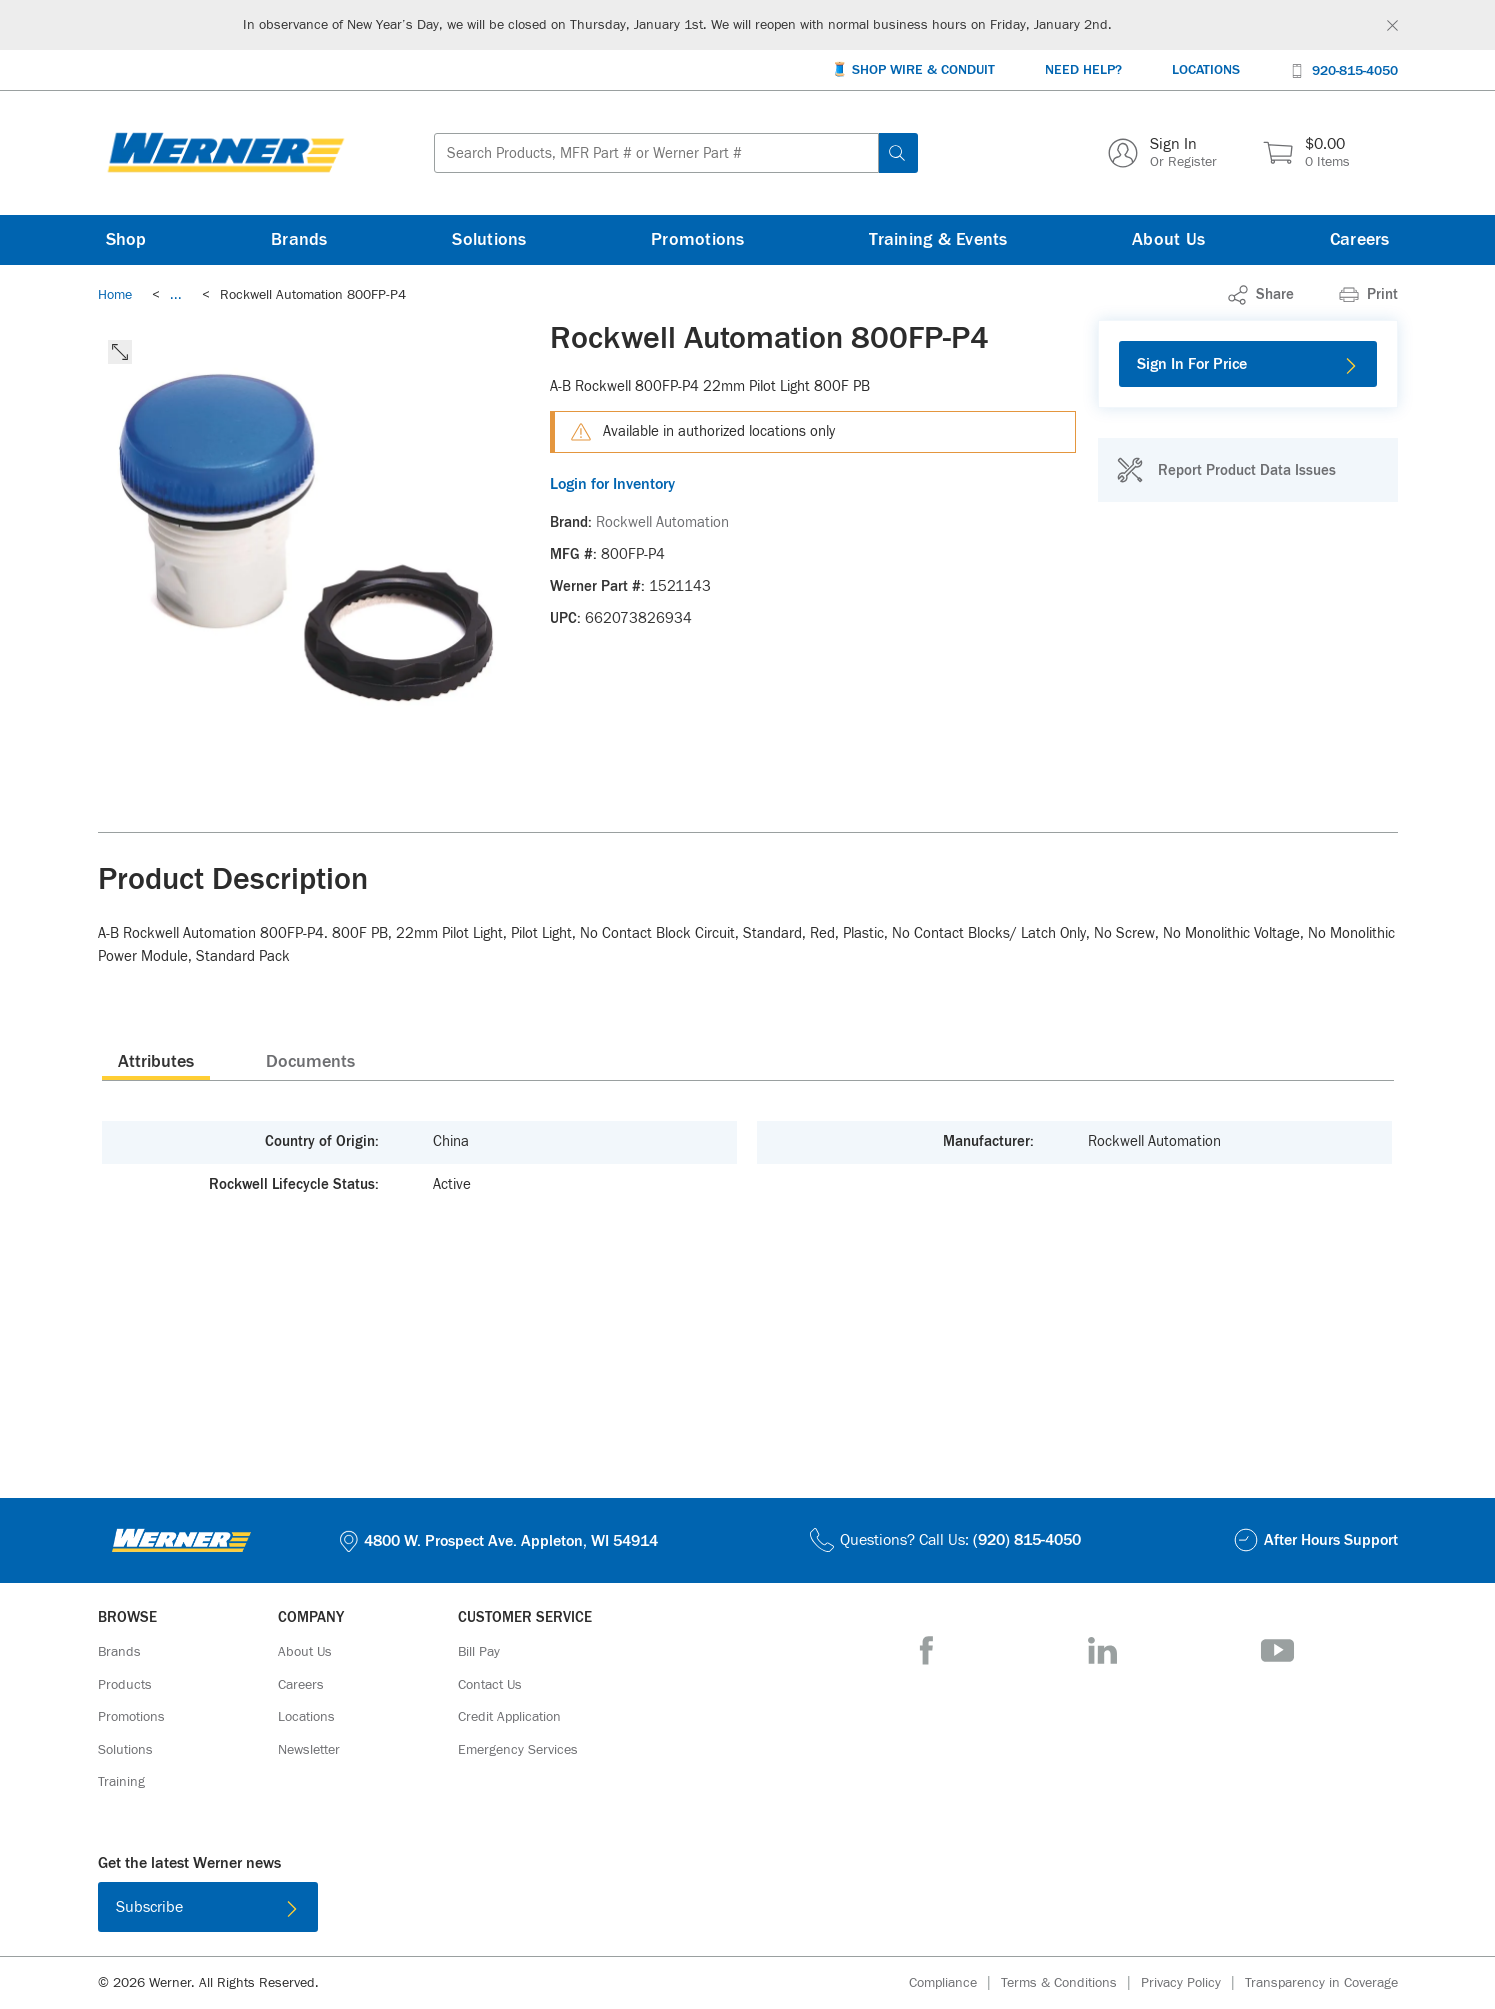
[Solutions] (489, 240)
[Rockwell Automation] (662, 523)
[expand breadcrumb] (176, 295)
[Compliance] (955, 1983)
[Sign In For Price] (1248, 364)
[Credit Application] (509, 1717)
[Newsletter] (309, 1750)
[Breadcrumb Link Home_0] (115, 295)
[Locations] (1206, 70)
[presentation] (156, 1061)
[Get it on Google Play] (812, 1911)
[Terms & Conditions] (1071, 1983)
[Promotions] (698, 240)
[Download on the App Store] (682, 1911)
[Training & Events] (938, 240)
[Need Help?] (1083, 70)
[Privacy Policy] (1193, 1983)
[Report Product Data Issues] (1226, 470)
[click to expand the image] (120, 352)
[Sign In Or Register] (1162, 153)
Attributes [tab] (156, 1062)
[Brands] (299, 240)
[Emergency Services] (518, 1750)
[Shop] (126, 240)
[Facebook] (926, 1650)
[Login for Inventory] (813, 484)
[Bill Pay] (479, 1652)
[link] (176, 295)
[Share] (1261, 295)
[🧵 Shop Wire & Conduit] (913, 70)
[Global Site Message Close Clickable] (1392, 25)
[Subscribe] (208, 1907)
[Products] (125, 1685)
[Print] (1368, 295)
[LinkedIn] (1102, 1650)
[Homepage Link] (226, 153)
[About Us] (1168, 240)
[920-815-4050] (1344, 69)
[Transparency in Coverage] (1321, 1983)
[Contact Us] (490, 1685)
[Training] (121, 1782)
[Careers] (1360, 240)
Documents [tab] (310, 1062)
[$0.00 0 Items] (1306, 153)
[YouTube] (1277, 1650)
